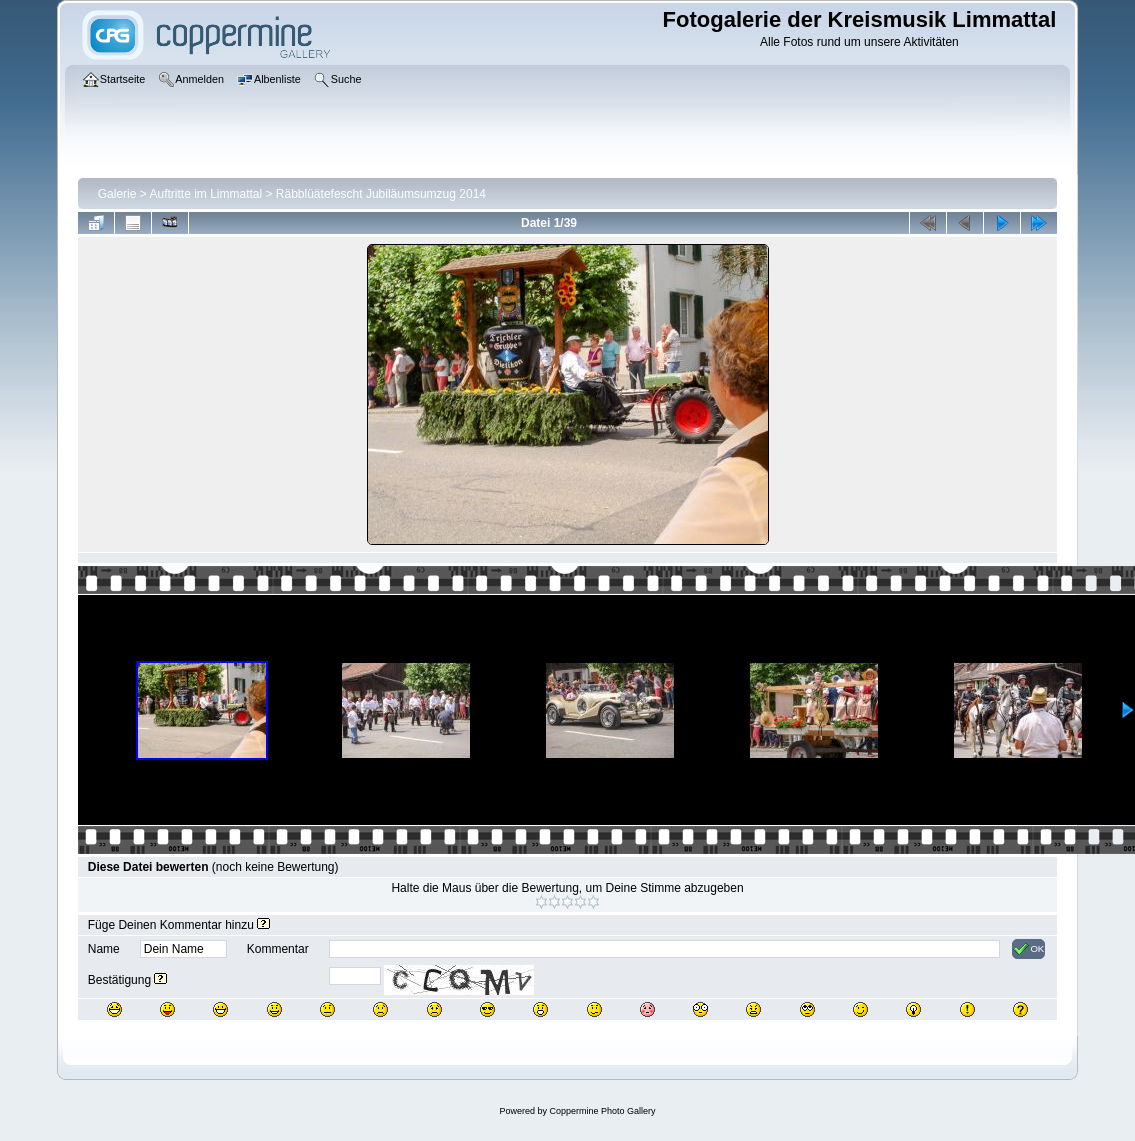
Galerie (117, 194)
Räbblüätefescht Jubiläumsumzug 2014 (381, 194)
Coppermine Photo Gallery (602, 1111)
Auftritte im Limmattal (205, 194)
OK (1028, 949)
